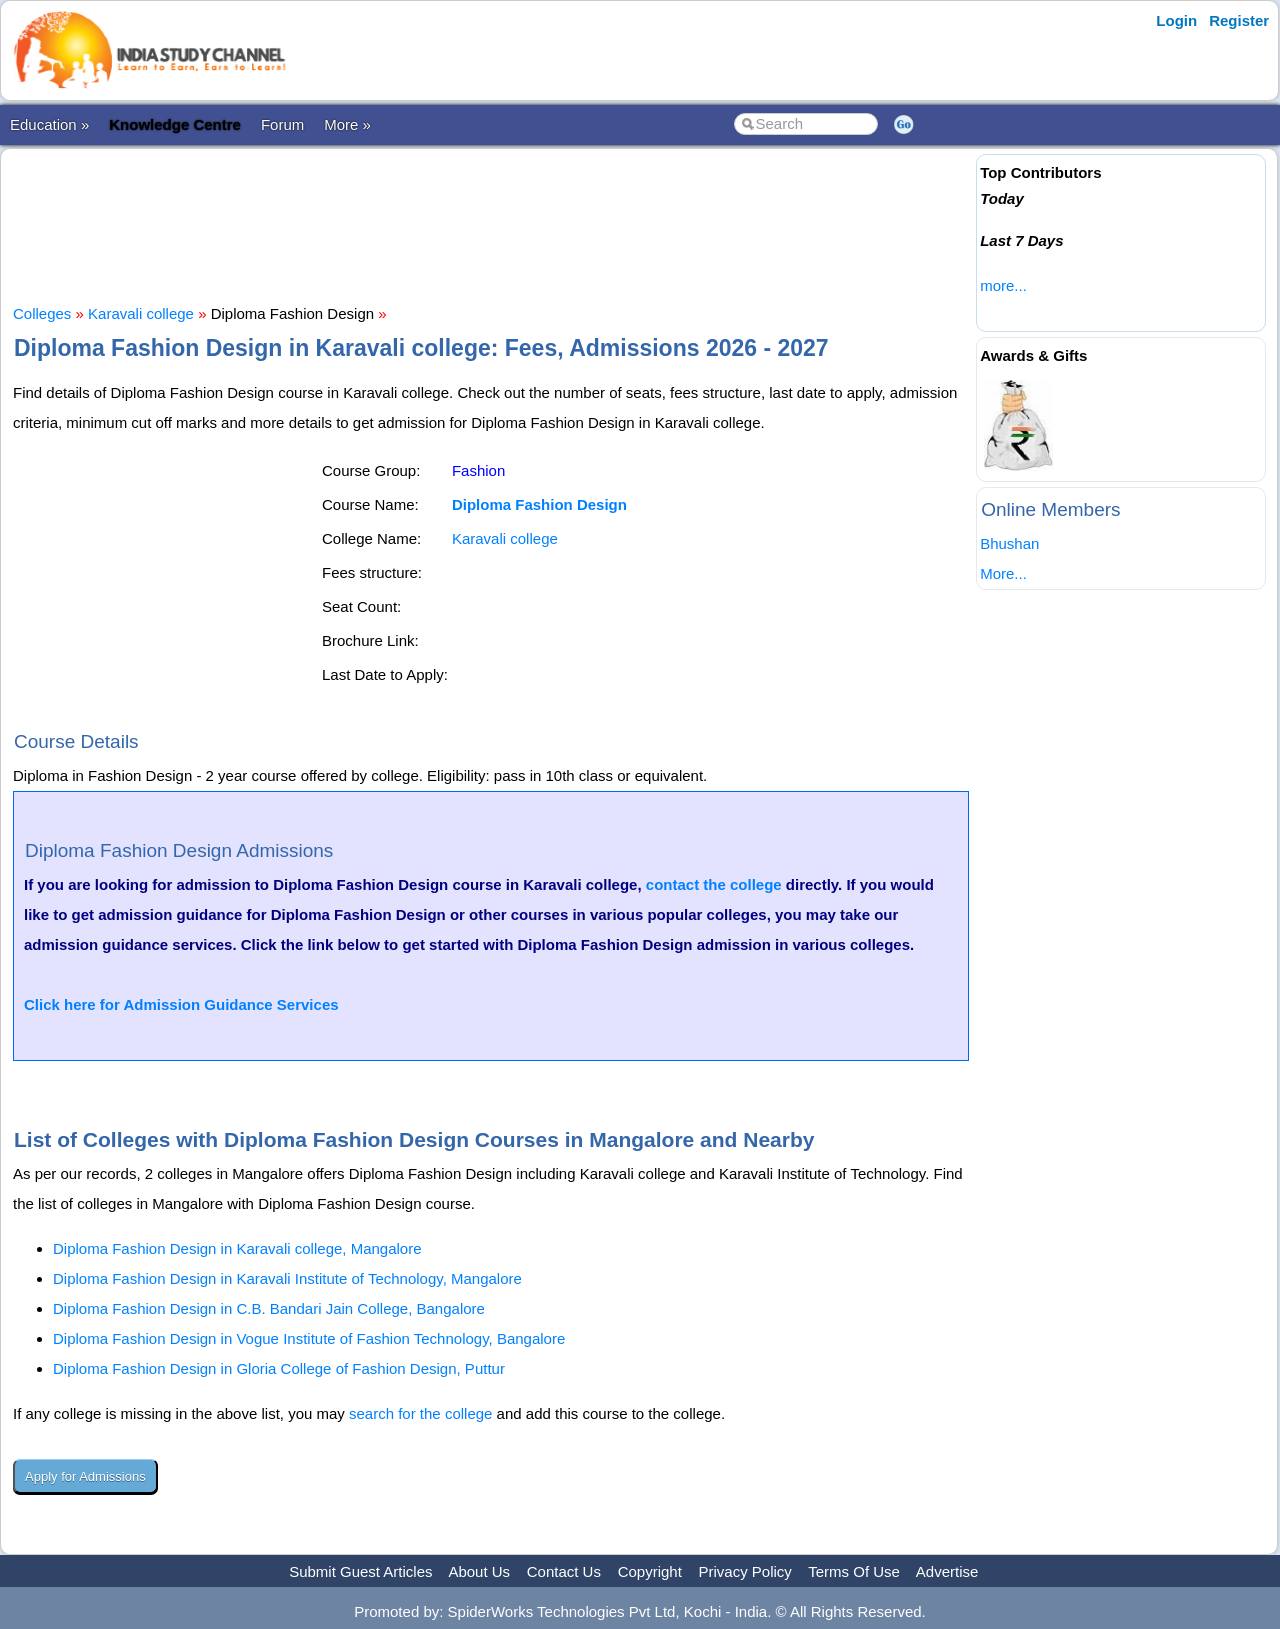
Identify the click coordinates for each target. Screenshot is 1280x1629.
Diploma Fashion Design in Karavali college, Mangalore (237, 1248)
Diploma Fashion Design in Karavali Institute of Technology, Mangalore (287, 1278)
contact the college (714, 884)
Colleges (42, 313)
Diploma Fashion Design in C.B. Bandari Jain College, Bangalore (269, 1308)
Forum (282, 124)
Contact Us (564, 1571)
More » (347, 124)
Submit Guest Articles (360, 1571)
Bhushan (1009, 543)
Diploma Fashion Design (539, 504)
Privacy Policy (745, 1571)
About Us (479, 1571)
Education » (49, 124)
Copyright (650, 1571)
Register (1239, 20)
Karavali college (141, 313)
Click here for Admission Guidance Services (181, 1004)
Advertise (947, 1571)
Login (1176, 20)
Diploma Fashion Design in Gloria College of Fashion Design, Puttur (279, 1368)
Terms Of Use (854, 1571)
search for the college (420, 1413)
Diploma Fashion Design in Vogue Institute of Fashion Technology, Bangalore (309, 1338)
